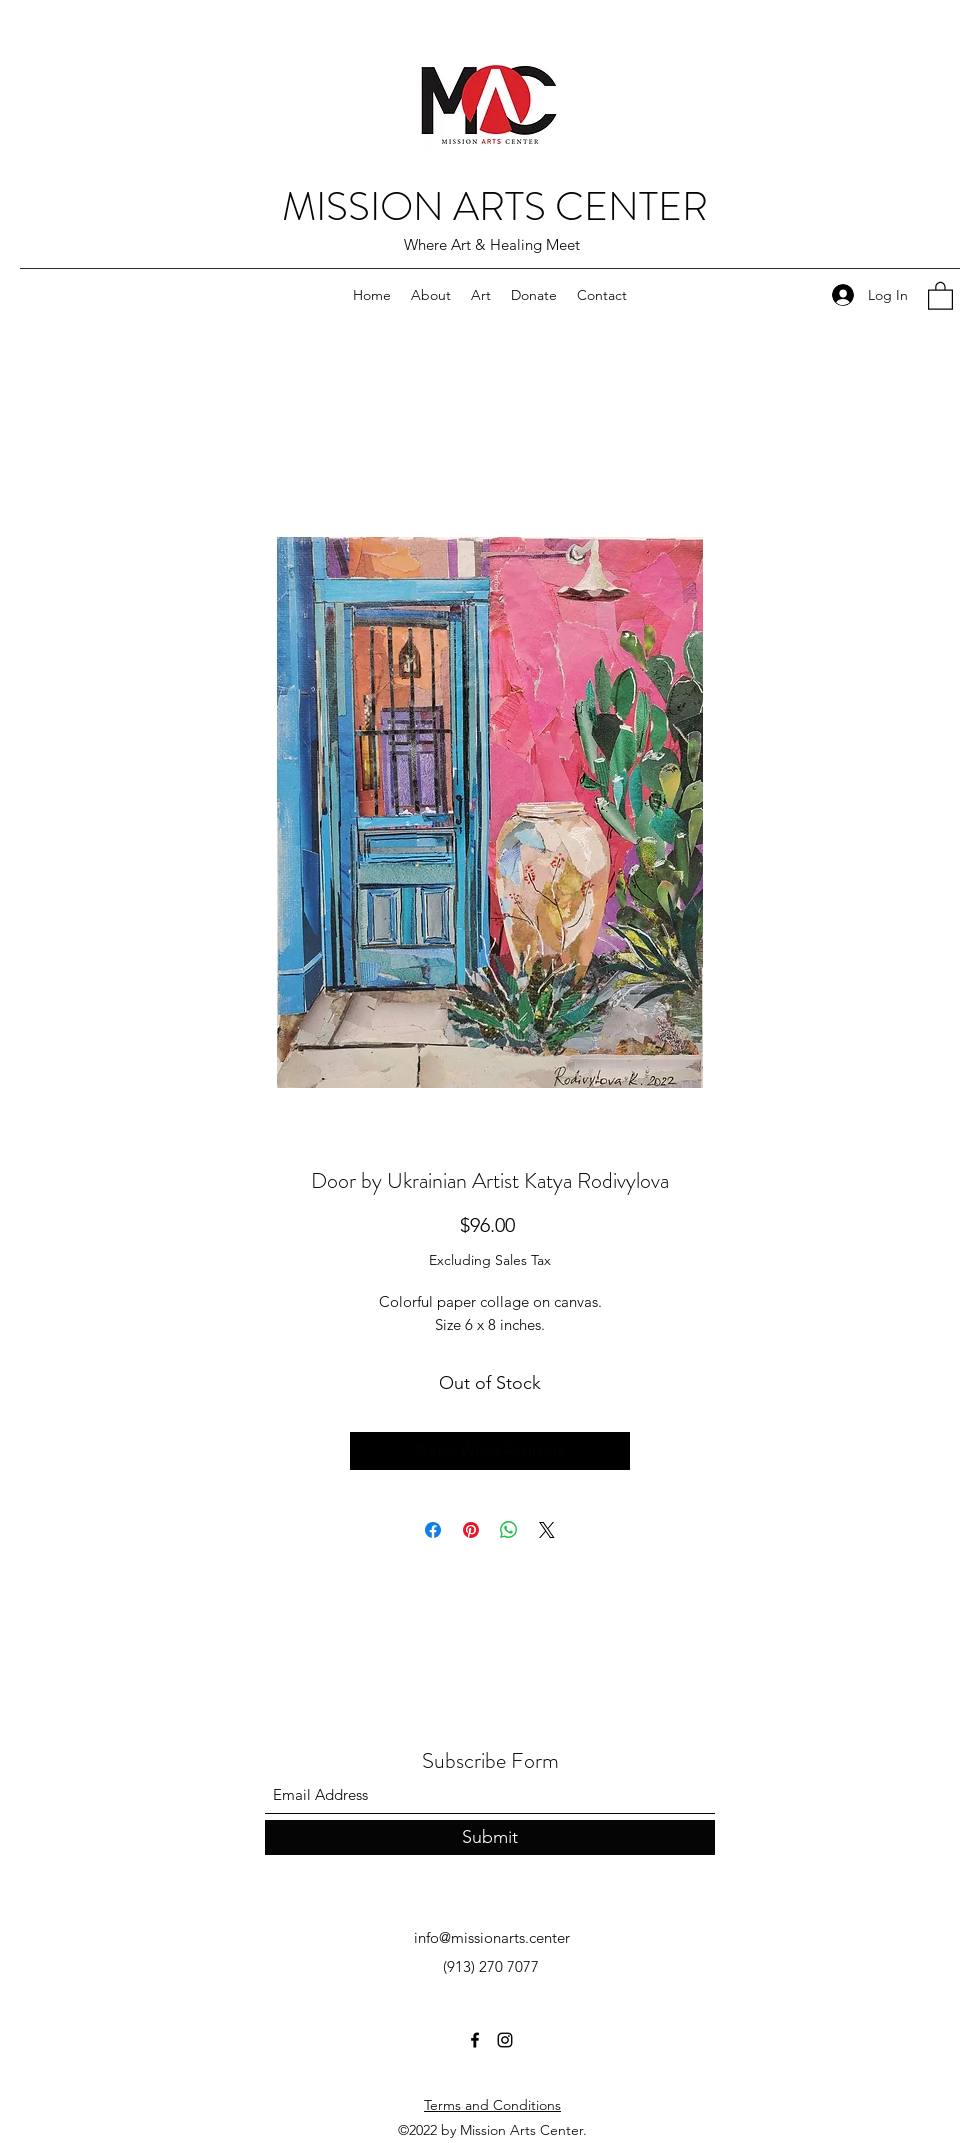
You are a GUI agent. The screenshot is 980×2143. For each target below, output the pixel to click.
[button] (940, 295)
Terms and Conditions (492, 2105)
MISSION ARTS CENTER (495, 206)
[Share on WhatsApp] (509, 1530)
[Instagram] (505, 2040)
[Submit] (490, 1837)
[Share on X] (547, 1530)
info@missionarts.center (492, 1937)
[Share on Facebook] (433, 1530)
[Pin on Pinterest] (471, 1530)
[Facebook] (475, 2040)
